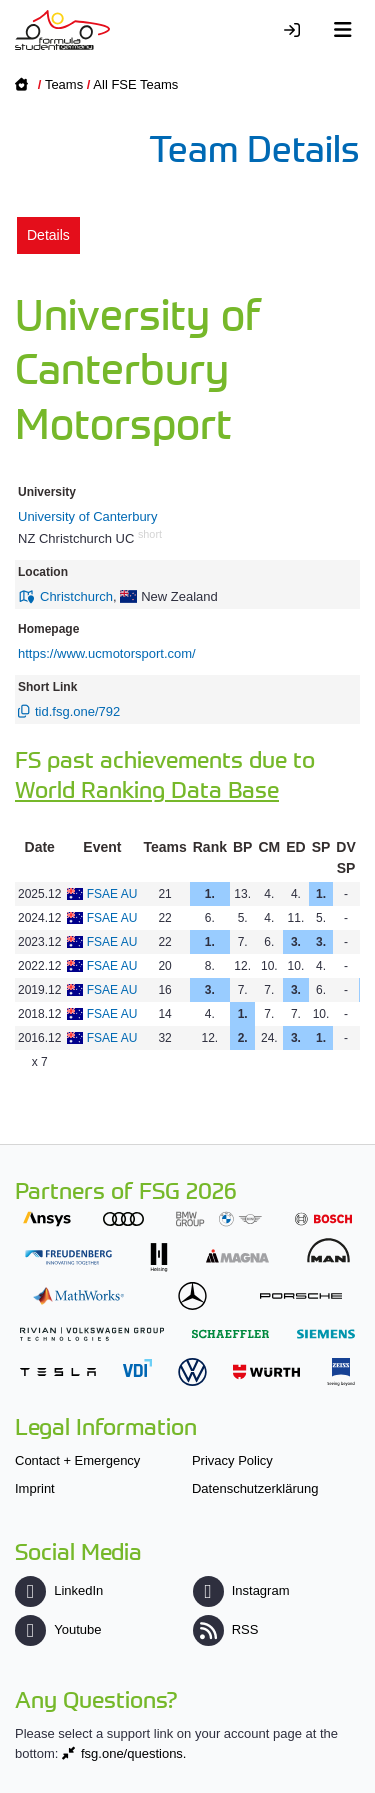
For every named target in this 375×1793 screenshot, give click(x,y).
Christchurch (76, 596)
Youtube (58, 1629)
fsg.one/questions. (134, 1753)
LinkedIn (59, 1590)
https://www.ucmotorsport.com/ (107, 653)
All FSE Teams (135, 84)
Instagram (241, 1590)
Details (48, 235)
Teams (64, 84)
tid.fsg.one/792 (77, 711)
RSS (226, 1629)
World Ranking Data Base (147, 788)
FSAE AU (112, 894)
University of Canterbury (87, 516)
